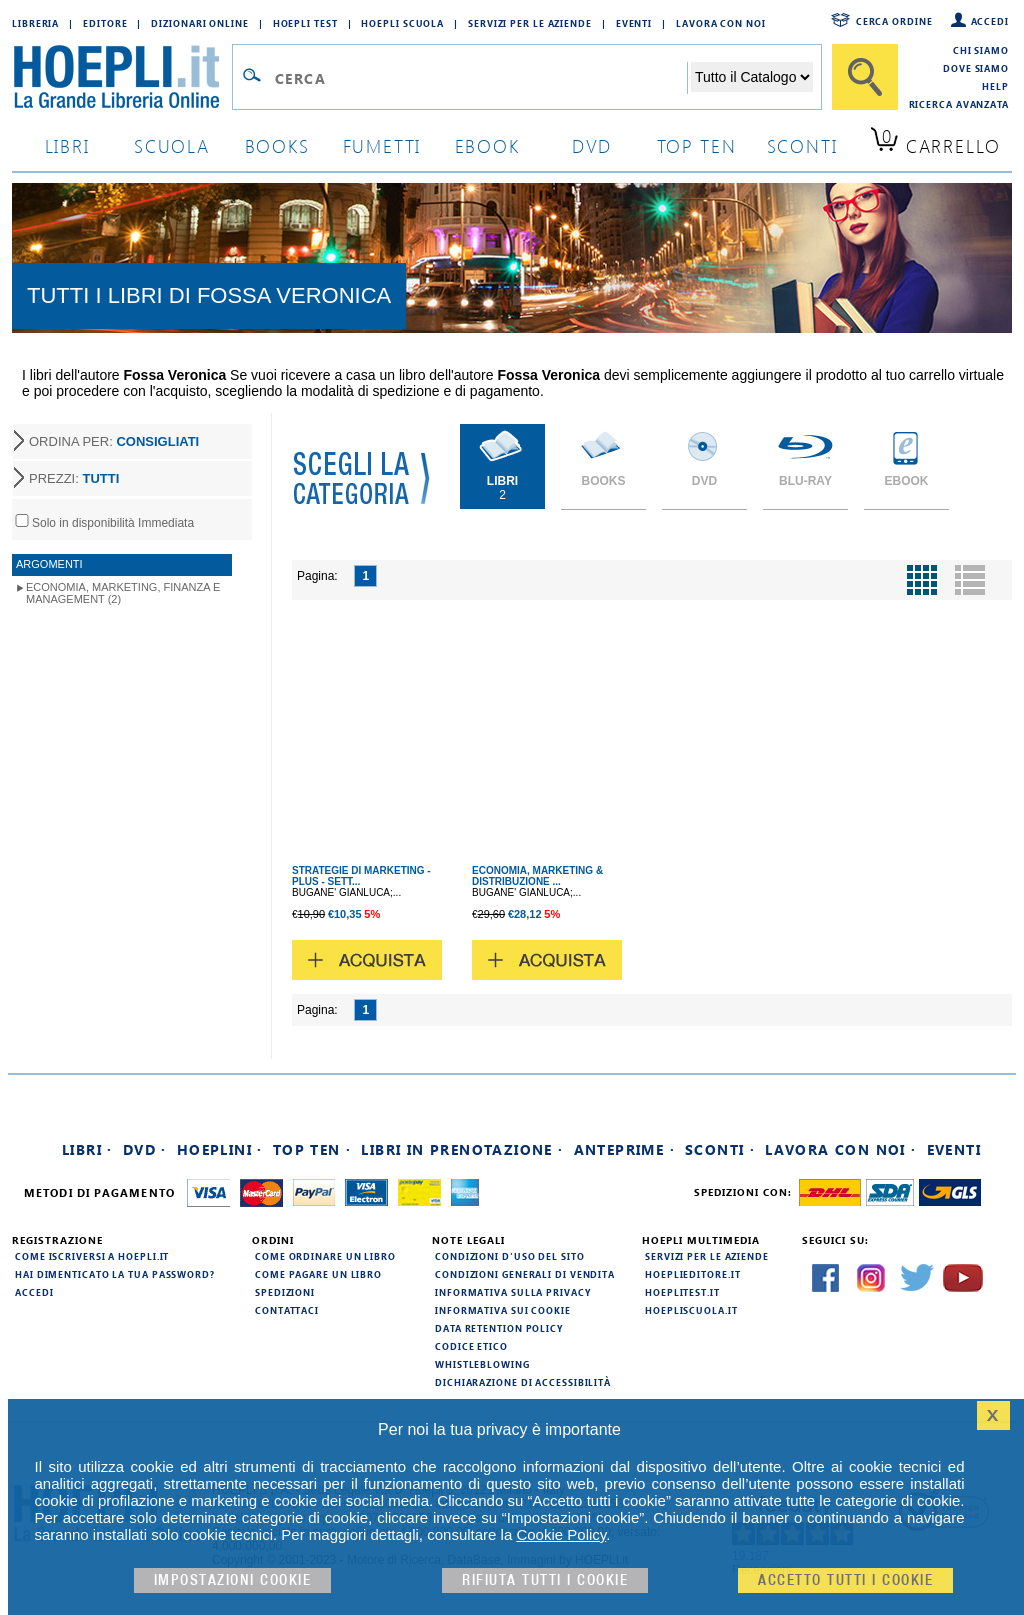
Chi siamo (981, 50)
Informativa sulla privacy (513, 1292)
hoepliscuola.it (691, 1310)
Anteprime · (624, 1149)
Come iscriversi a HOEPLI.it (92, 1256)
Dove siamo (976, 68)
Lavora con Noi (721, 23)
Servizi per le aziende (530, 23)
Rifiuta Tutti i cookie (545, 1580)
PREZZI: (74, 478)
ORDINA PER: (114, 441)
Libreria (35, 23)
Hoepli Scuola (402, 23)
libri (67, 145)
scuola (172, 145)
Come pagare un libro (318, 1274)
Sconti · (720, 1149)
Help (995, 86)
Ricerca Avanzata (959, 104)
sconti (802, 145)
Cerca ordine (894, 21)
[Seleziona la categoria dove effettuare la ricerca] (752, 77)
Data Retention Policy (499, 1328)
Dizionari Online (199, 23)
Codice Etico (471, 1346)
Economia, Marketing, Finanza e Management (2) (123, 593)
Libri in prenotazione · (462, 1149)
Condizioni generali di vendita (525, 1274)
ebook (487, 145)
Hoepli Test (305, 23)
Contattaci (287, 1310)
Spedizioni (285, 1292)
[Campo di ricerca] (480, 78)
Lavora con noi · (840, 1149)
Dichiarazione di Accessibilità (523, 1382)
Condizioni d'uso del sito (510, 1256)
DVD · (145, 1149)
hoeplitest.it (682, 1292)
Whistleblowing (482, 1364)
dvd (592, 145)
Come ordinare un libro (325, 1256)
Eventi (634, 23)
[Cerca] (865, 77)
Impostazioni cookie (233, 1580)
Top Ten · (312, 1149)
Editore (105, 23)
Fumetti (382, 145)
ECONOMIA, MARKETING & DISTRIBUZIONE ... (537, 876)
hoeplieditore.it (692, 1274)
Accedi (990, 21)
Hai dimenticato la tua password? (115, 1274)
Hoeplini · (220, 1149)
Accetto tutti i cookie (845, 1580)
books (277, 145)
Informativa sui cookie (503, 1310)
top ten (697, 145)
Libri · (87, 1149)
